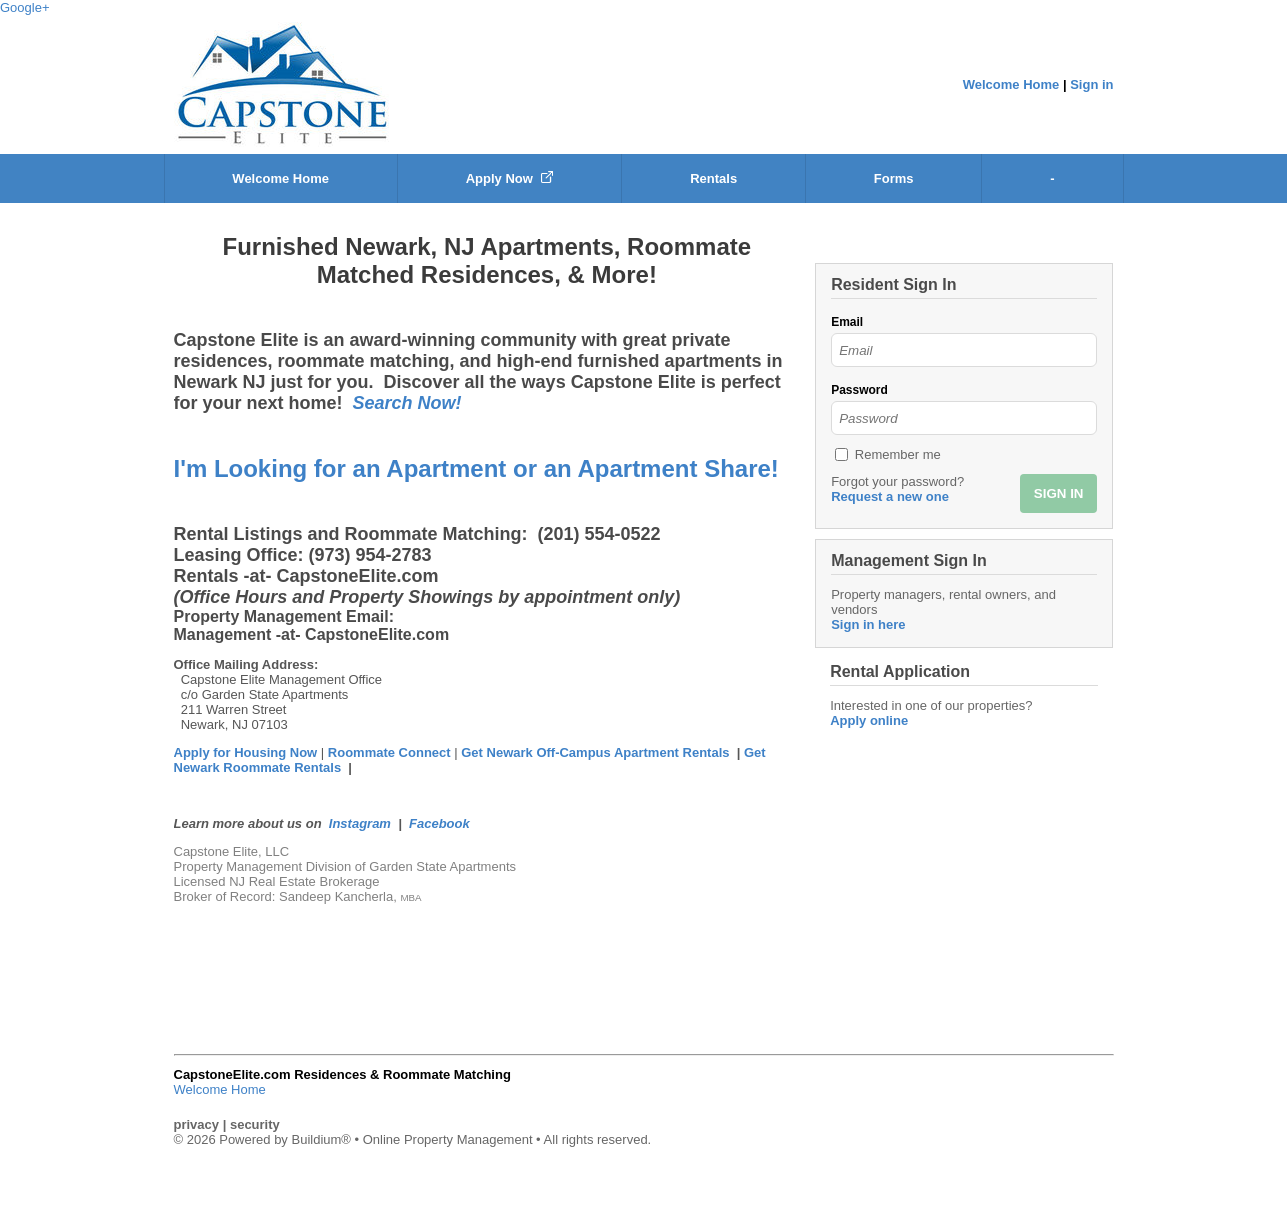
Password (859, 390)
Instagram (360, 823)
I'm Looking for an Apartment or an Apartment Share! (476, 468)
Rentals (713, 178)
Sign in (1091, 84)
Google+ (25, 7)
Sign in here (868, 624)
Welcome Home (1011, 84)
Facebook (439, 823)
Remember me (898, 454)
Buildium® (320, 1139)
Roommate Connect (391, 752)
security (255, 1124)
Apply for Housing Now (246, 752)
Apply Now (510, 178)
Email (847, 322)
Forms (894, 178)
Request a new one (890, 496)
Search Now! (407, 403)
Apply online (869, 720)
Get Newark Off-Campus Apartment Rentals (595, 752)
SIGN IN (1059, 493)
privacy (197, 1124)
